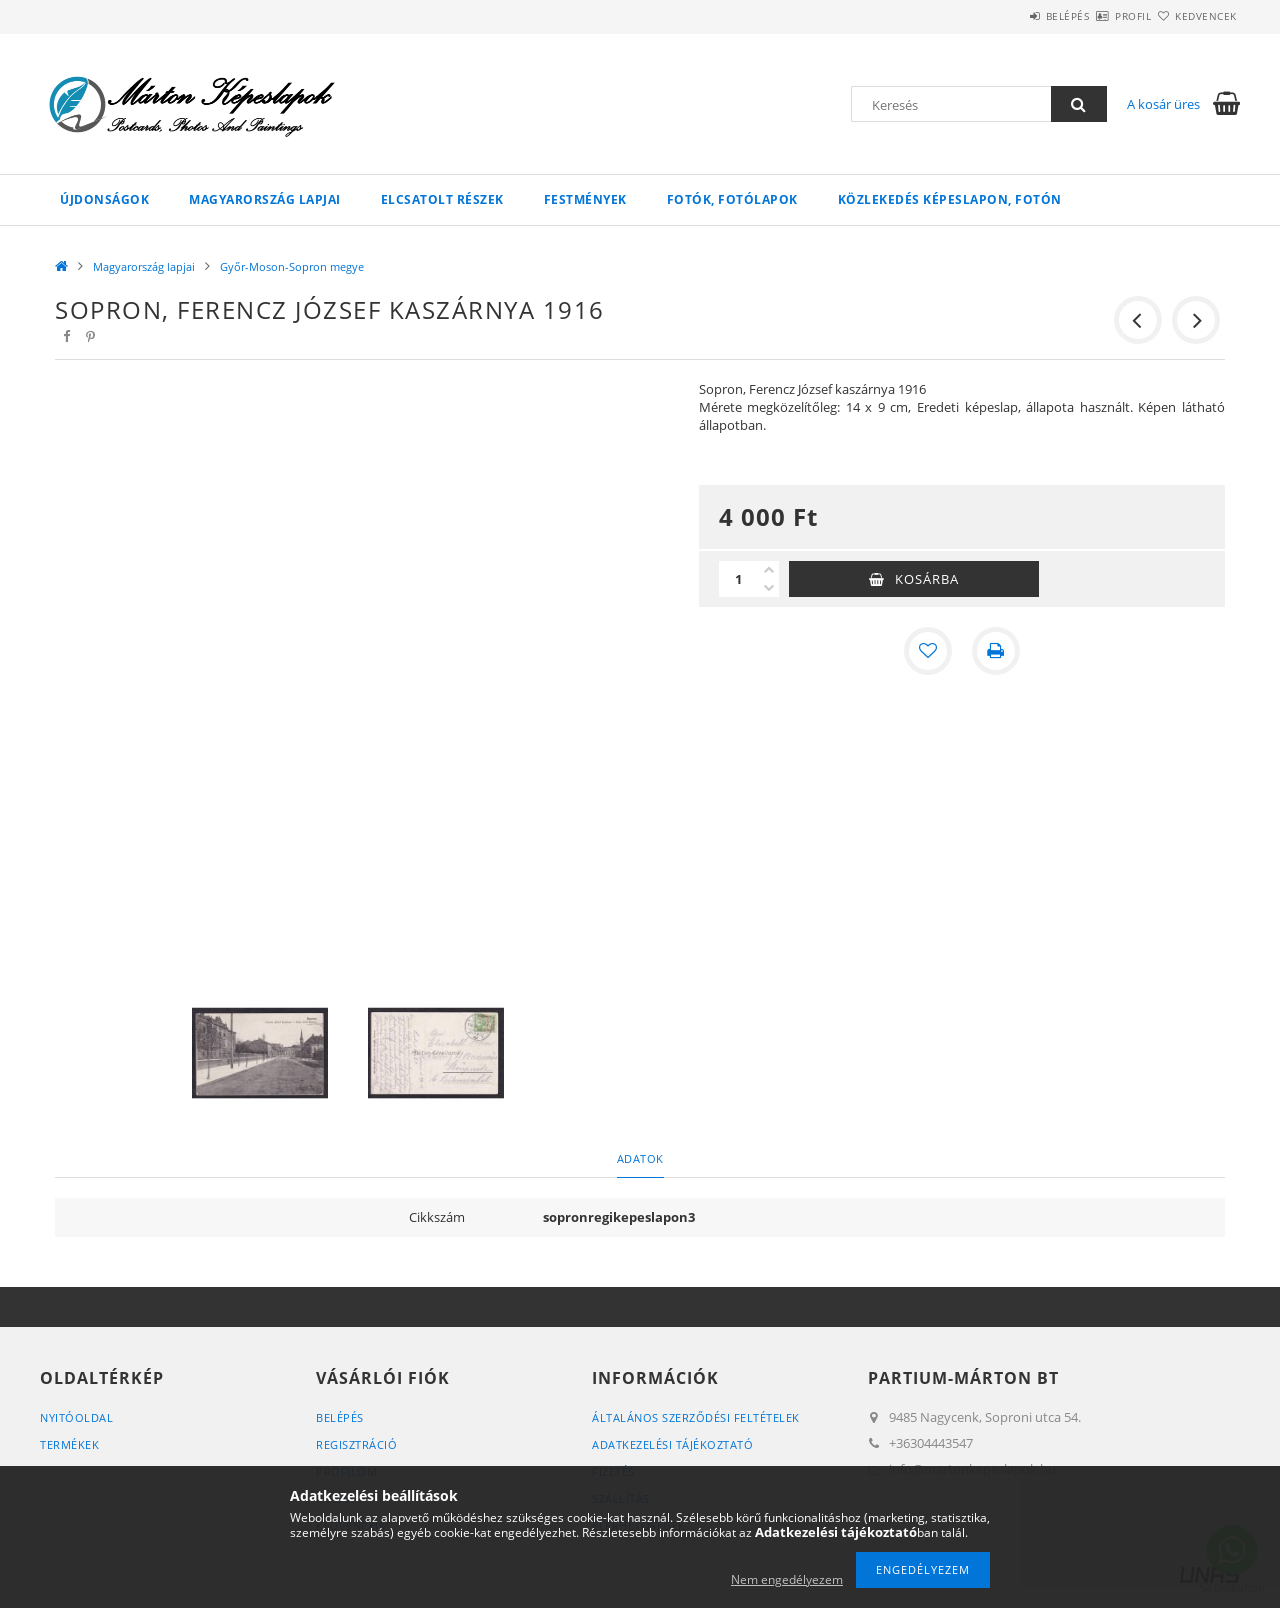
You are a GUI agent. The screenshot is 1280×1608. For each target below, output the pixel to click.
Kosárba (927, 579)
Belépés (1009, 16)
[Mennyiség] (739, 579)
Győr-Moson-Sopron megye (292, 266)
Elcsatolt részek (442, 199)
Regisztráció (356, 1444)
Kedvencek (1195, 16)
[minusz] (769, 588)
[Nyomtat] (996, 651)
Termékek (69, 1444)
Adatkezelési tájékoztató (672, 1444)
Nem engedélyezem (787, 1579)
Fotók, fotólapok (732, 199)
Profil (1098, 16)
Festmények (585, 199)
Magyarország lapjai (265, 199)
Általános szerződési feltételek (696, 1417)
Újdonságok (104, 199)
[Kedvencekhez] (928, 651)
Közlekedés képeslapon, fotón (950, 199)
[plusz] (769, 570)
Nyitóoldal (76, 1417)
